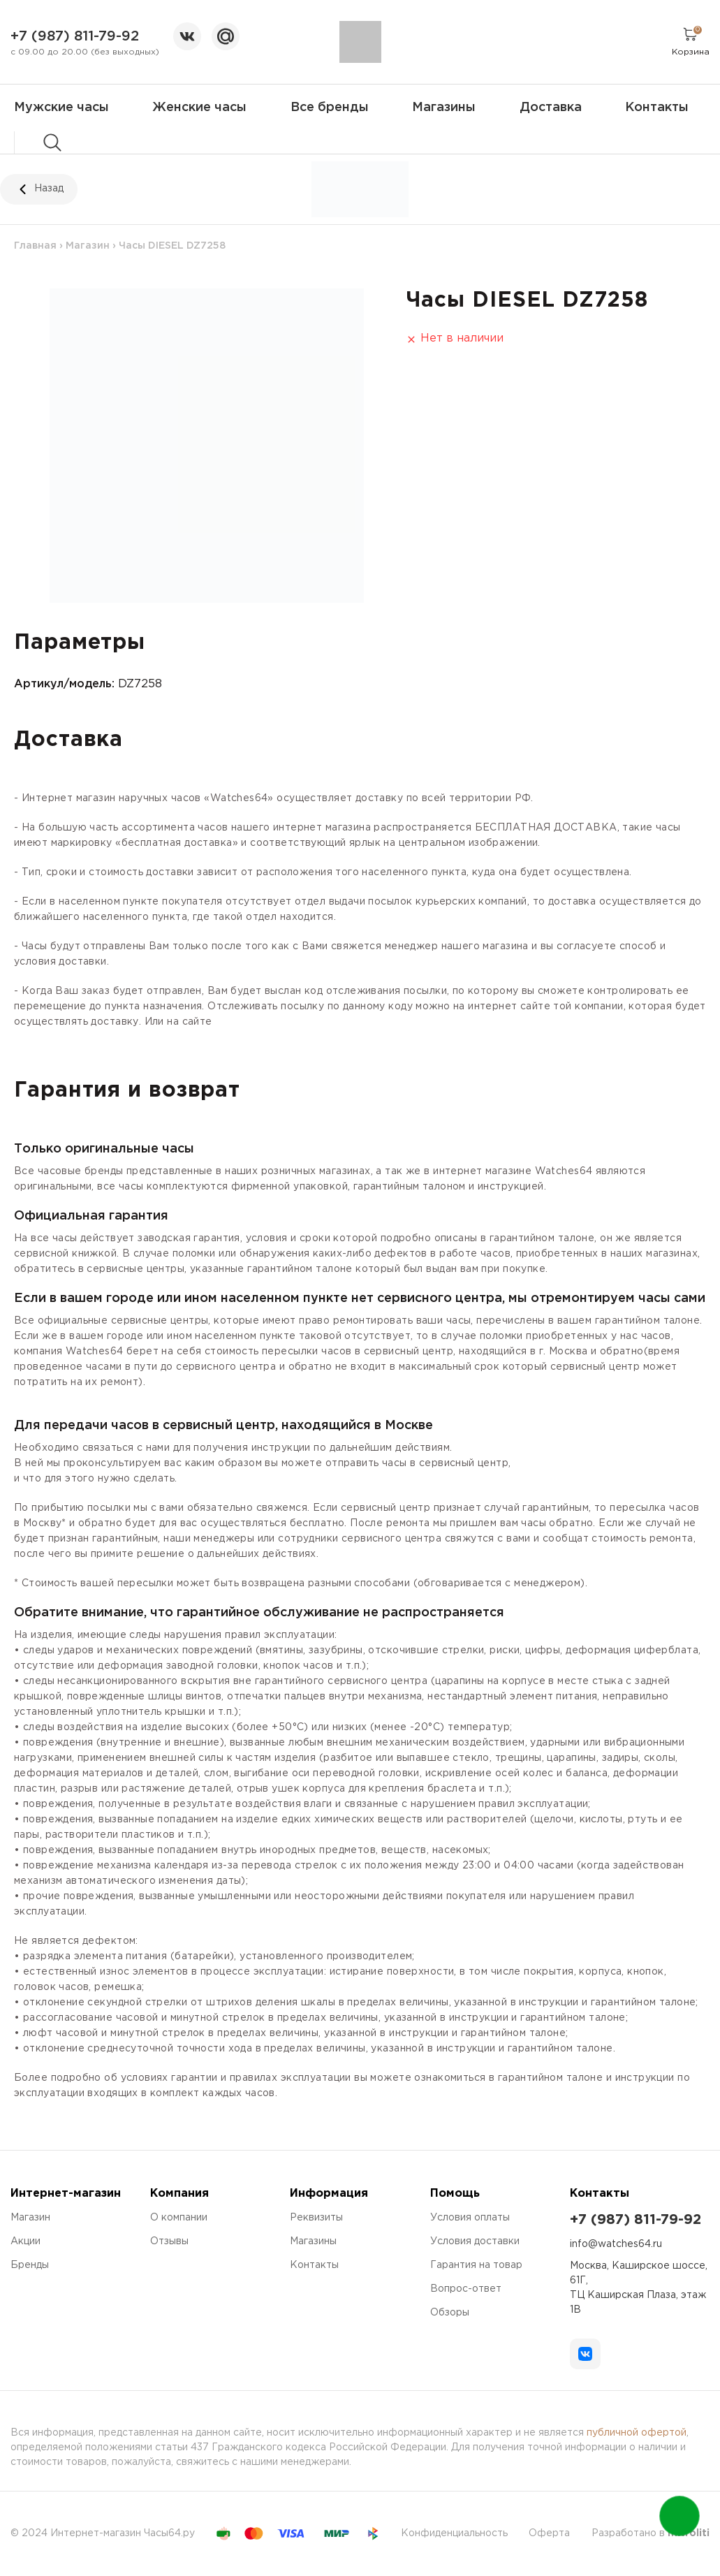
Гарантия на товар (476, 2265)
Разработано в (651, 2533)
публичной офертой (636, 2433)
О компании (178, 2217)
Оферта (549, 2533)
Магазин (88, 246)
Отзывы (169, 2241)
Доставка (551, 107)
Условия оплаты (470, 2217)
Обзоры (449, 2312)
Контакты (657, 107)
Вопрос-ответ (465, 2289)
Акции (25, 2241)
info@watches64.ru (616, 2244)
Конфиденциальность (454, 2533)
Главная (35, 246)
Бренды (29, 2265)
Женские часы (199, 107)
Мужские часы (61, 107)
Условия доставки (475, 2241)
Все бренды (330, 107)
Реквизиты (316, 2217)
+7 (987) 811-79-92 (74, 36)
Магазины (444, 107)
